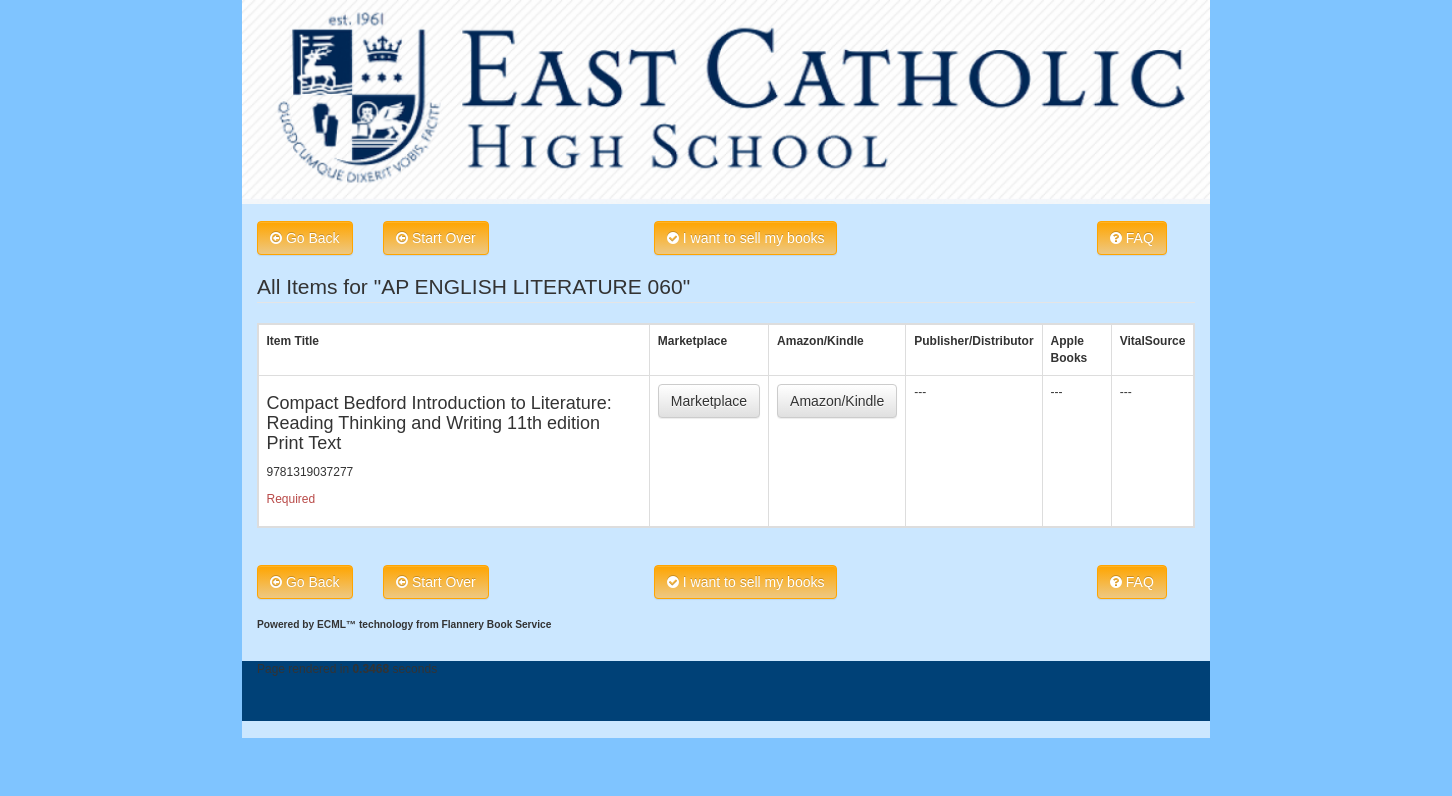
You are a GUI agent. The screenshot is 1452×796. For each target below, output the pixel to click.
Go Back (305, 238)
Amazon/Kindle (837, 401)
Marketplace (709, 401)
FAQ (1132, 238)
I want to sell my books (746, 238)
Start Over (436, 238)
